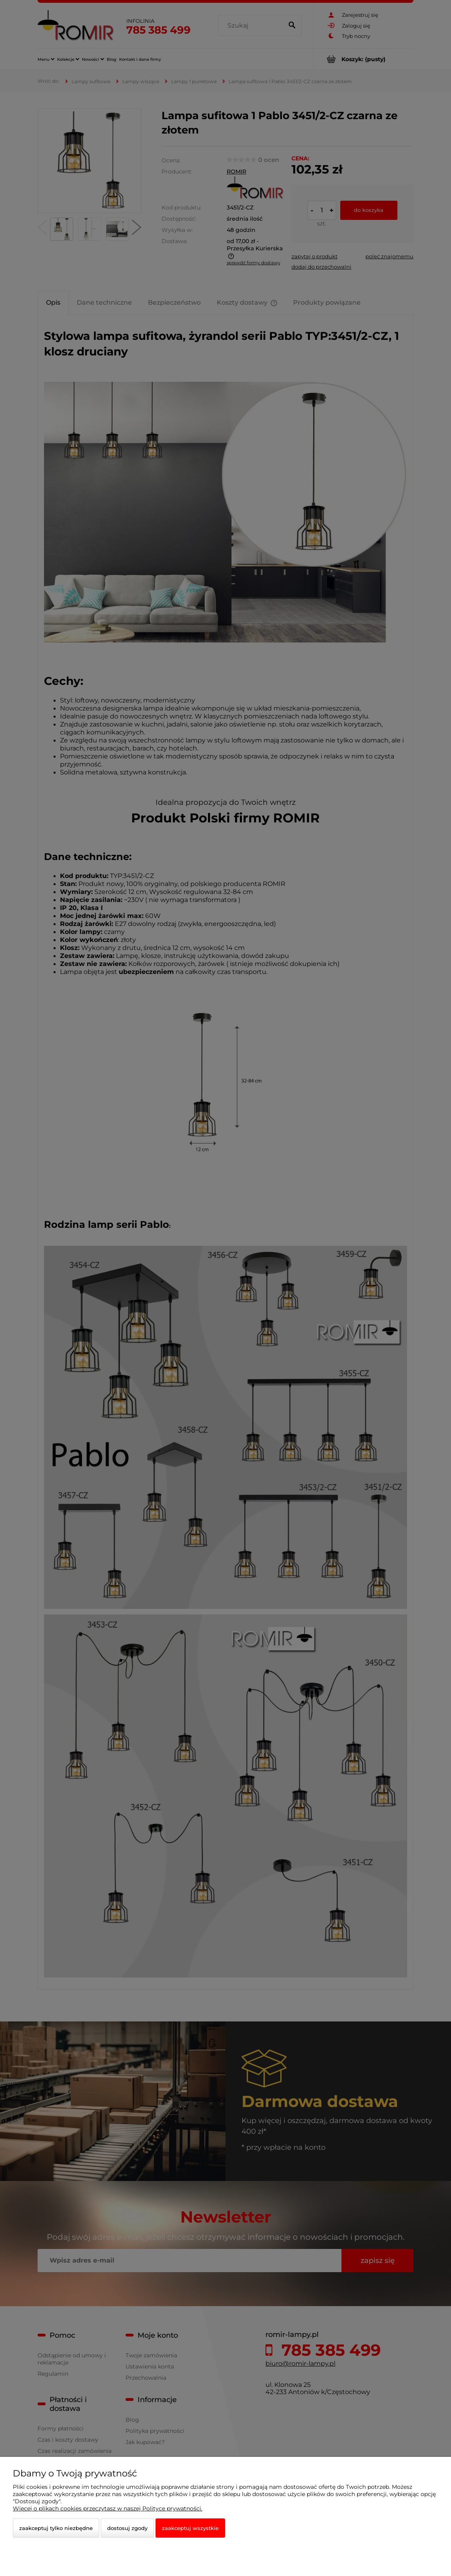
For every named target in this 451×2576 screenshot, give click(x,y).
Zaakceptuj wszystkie (190, 2528)
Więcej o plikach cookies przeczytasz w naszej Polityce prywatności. (107, 2508)
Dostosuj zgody (127, 2528)
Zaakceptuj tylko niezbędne (56, 2528)
